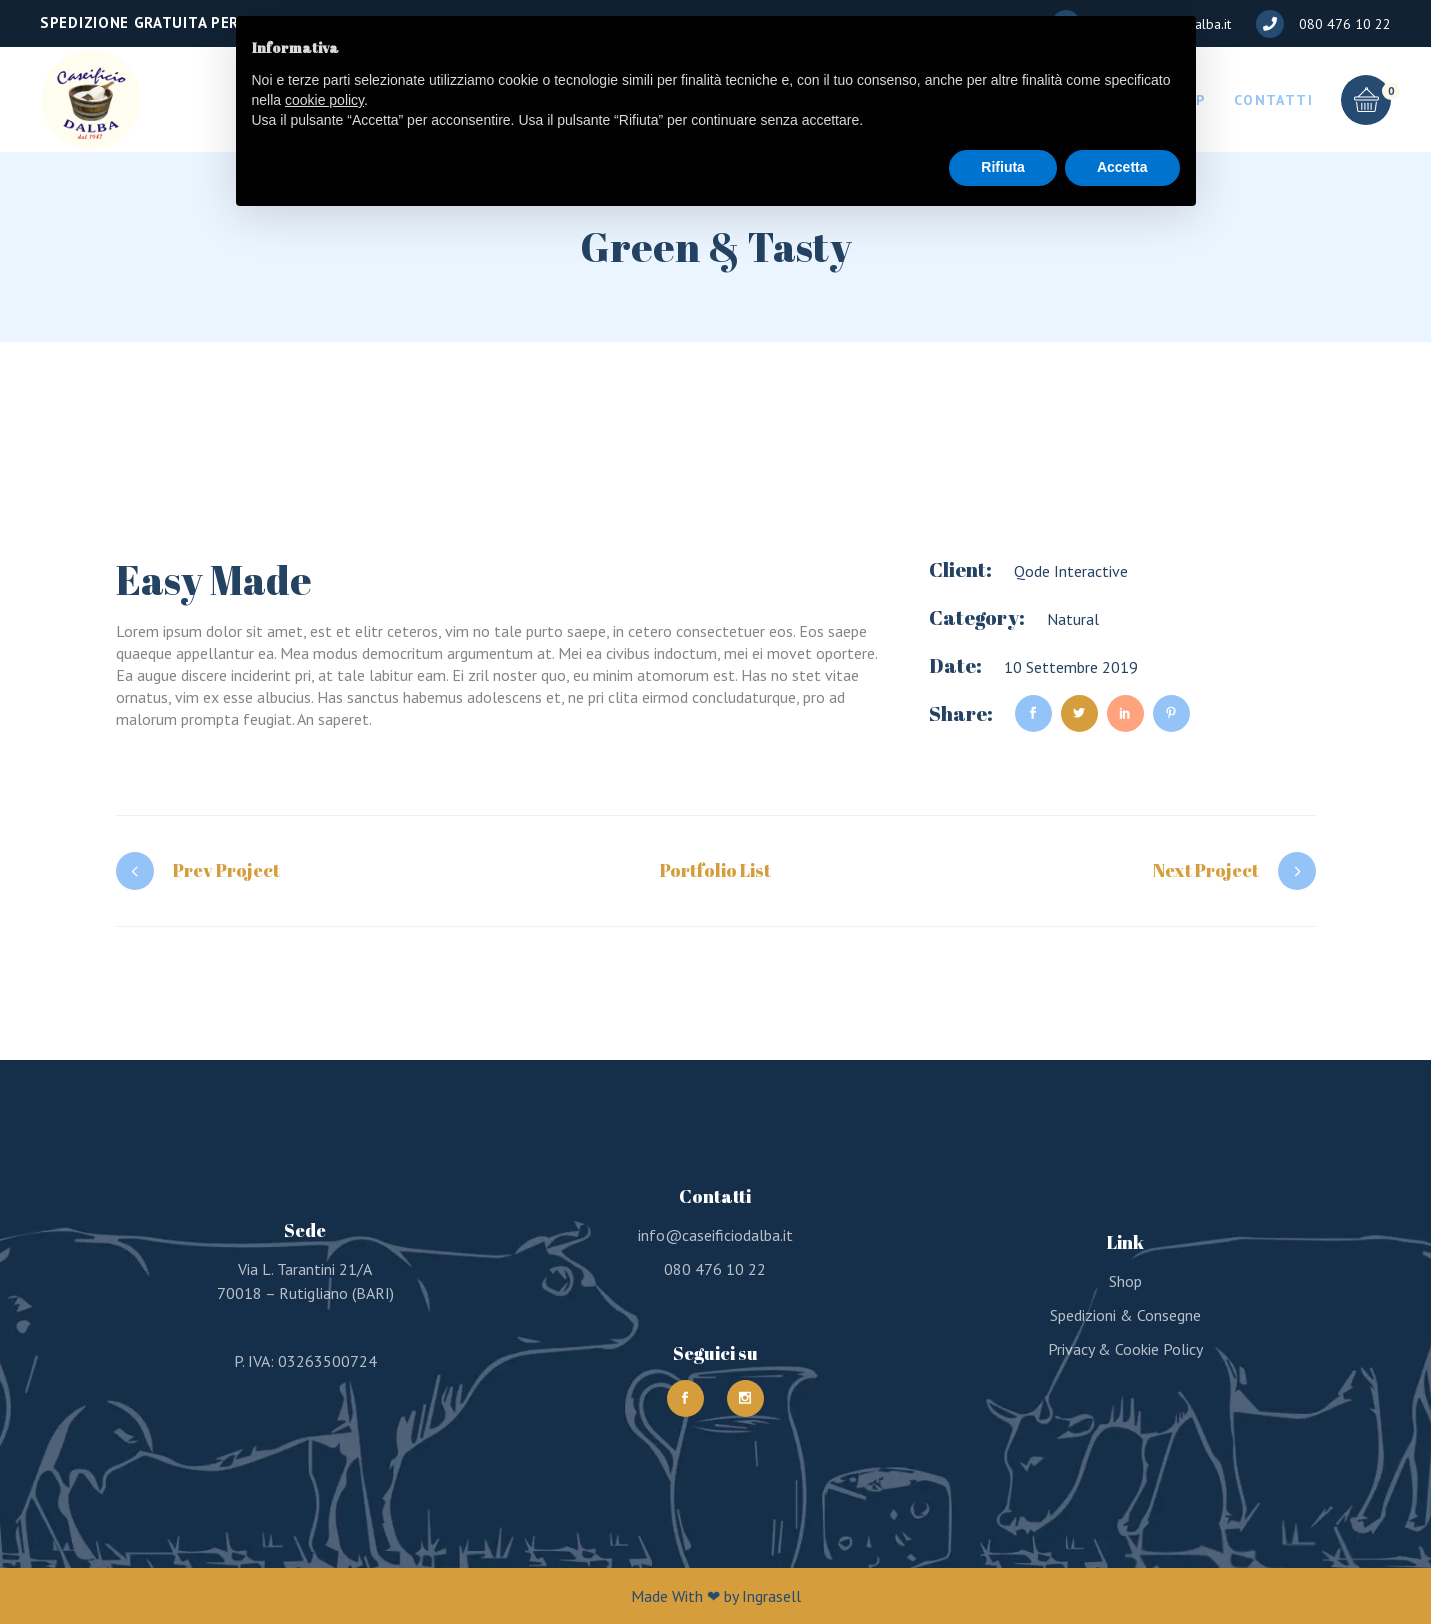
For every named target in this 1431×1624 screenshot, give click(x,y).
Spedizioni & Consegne (1125, 1315)
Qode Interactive (1071, 571)
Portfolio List (715, 870)
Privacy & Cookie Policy (1125, 1349)
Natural (1073, 619)
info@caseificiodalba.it (715, 1235)
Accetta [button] (1122, 1569)
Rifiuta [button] (1003, 1569)
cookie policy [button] (324, 1502)
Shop (1125, 1281)
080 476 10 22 (715, 1269)
